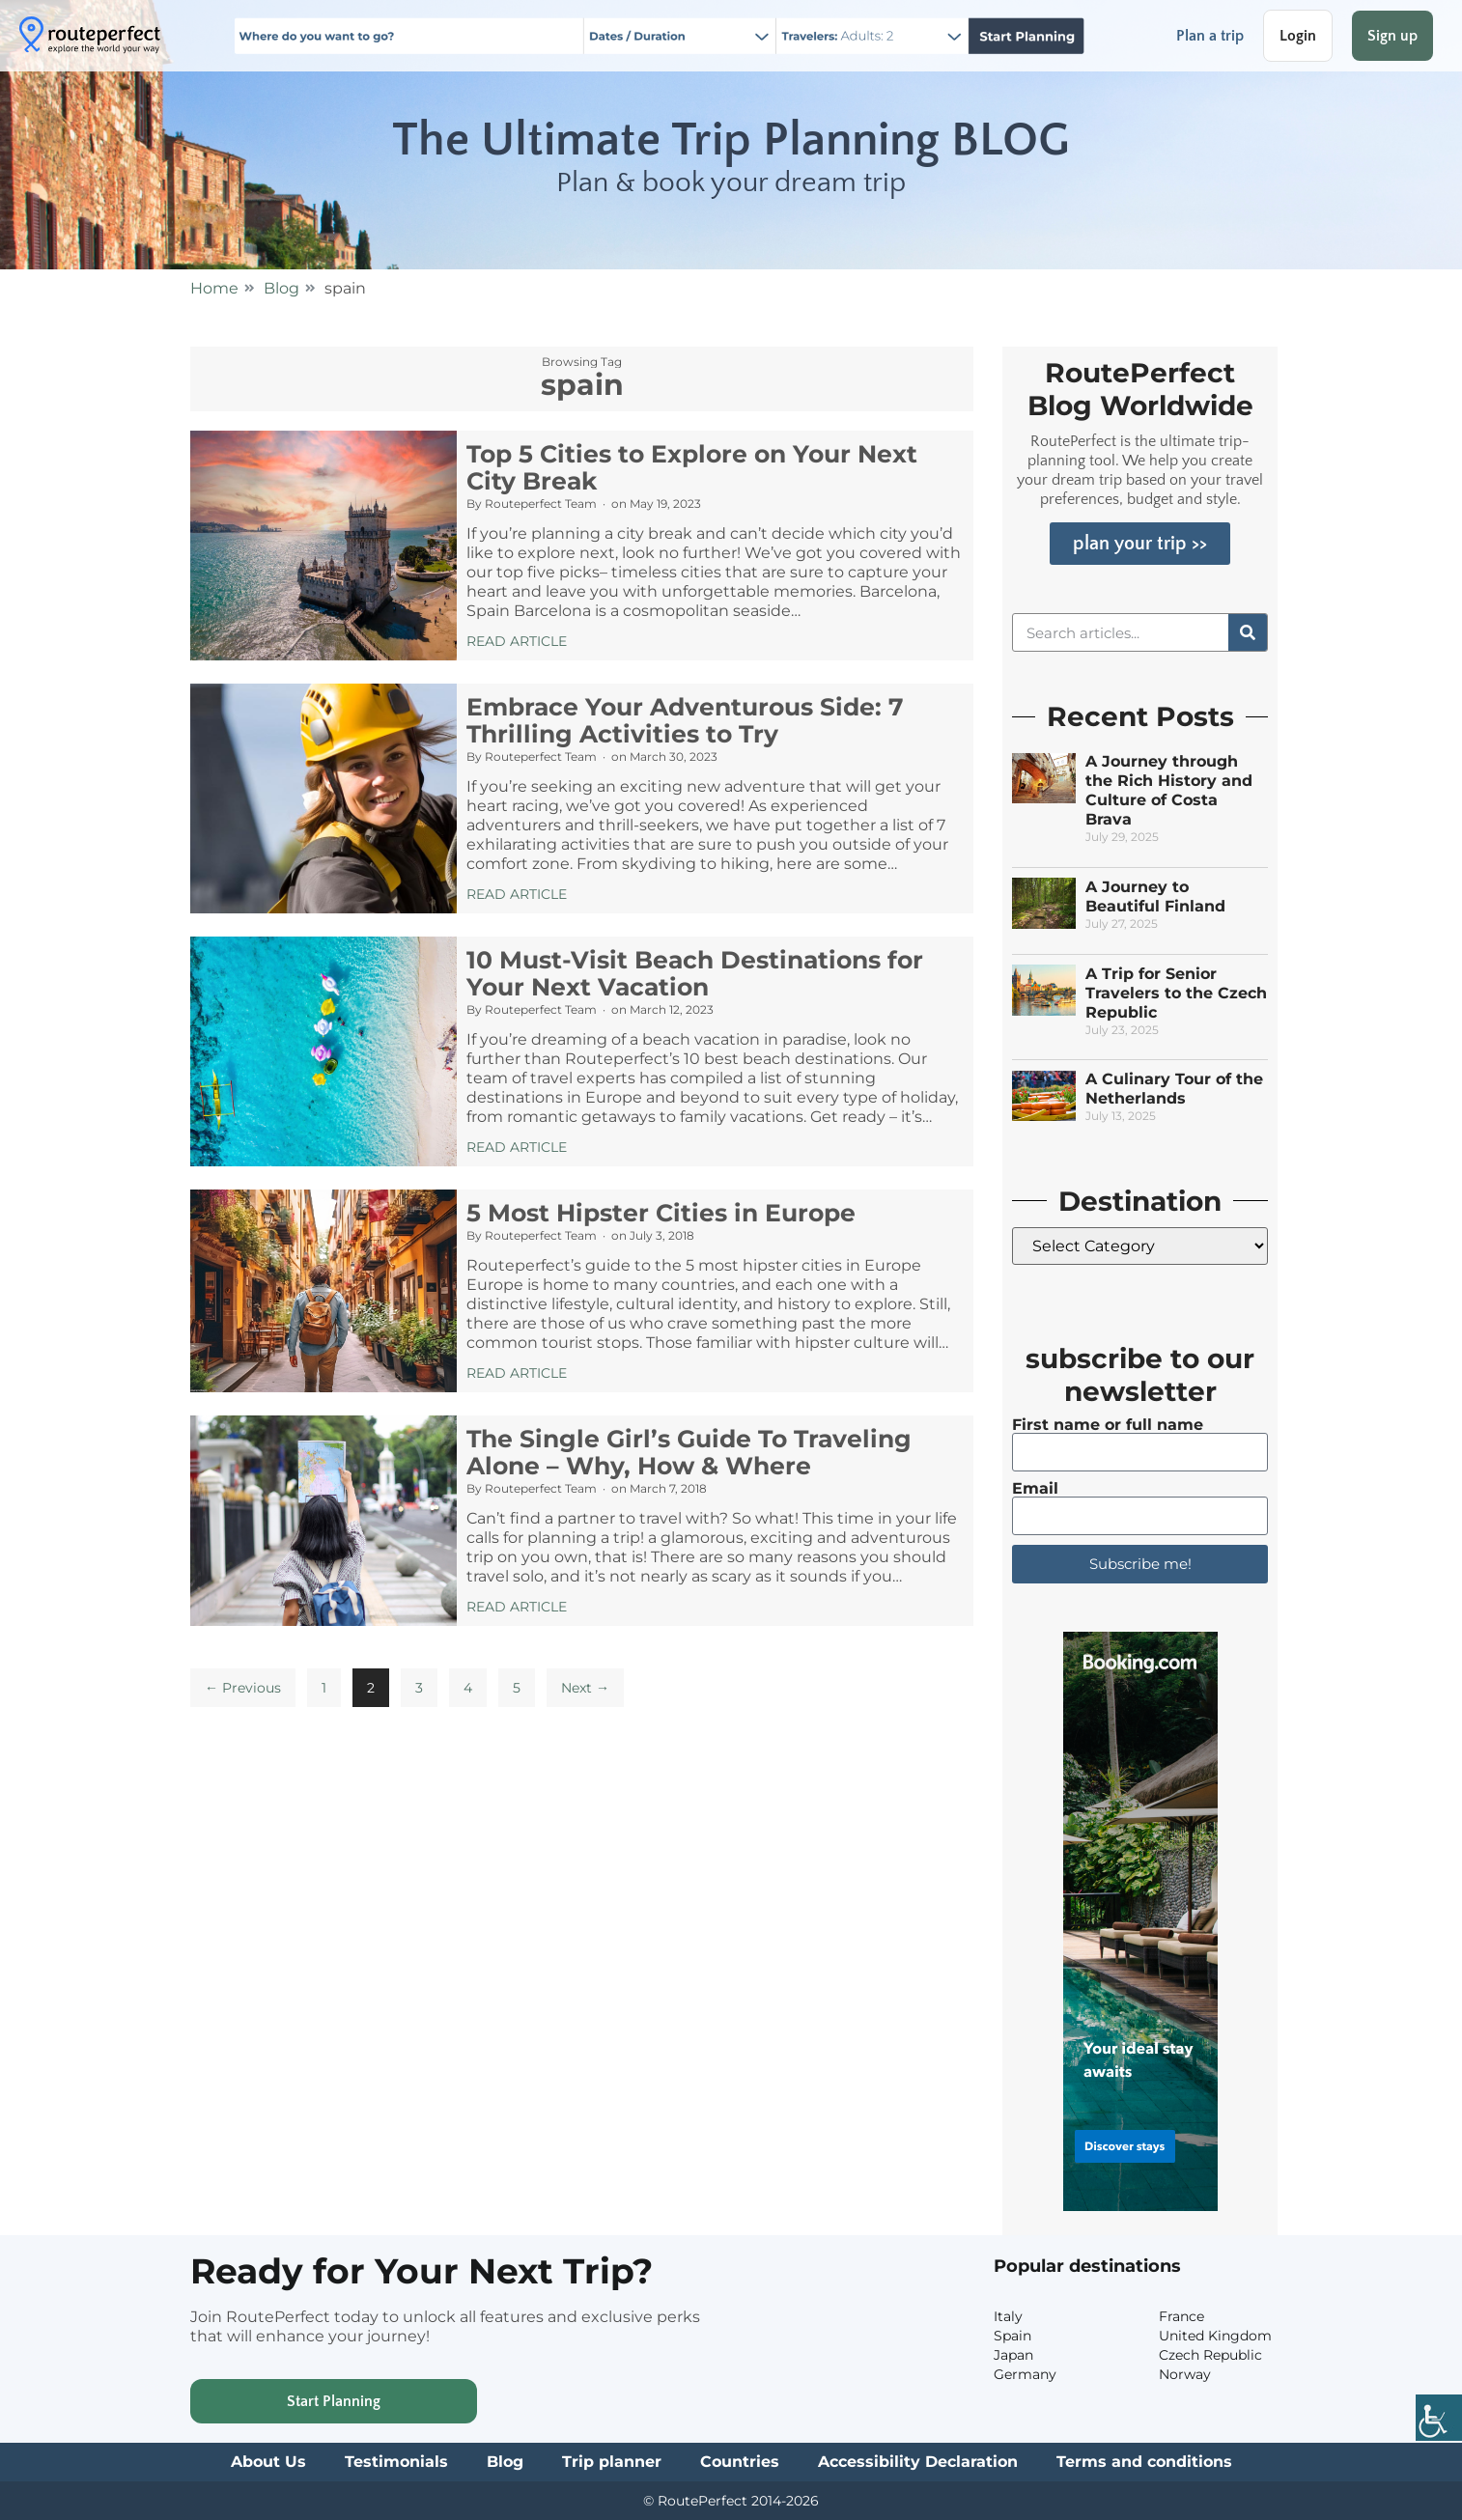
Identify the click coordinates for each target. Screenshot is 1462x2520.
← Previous (243, 1687)
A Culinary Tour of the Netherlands (1174, 1088)
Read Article (516, 641)
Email (1035, 1489)
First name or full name (1107, 1425)
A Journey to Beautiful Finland (1155, 896)
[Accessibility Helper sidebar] (1439, 2419)
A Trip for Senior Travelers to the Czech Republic (1176, 993)
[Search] (1247, 632)
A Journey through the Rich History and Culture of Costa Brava (1168, 790)
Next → (585, 1687)
